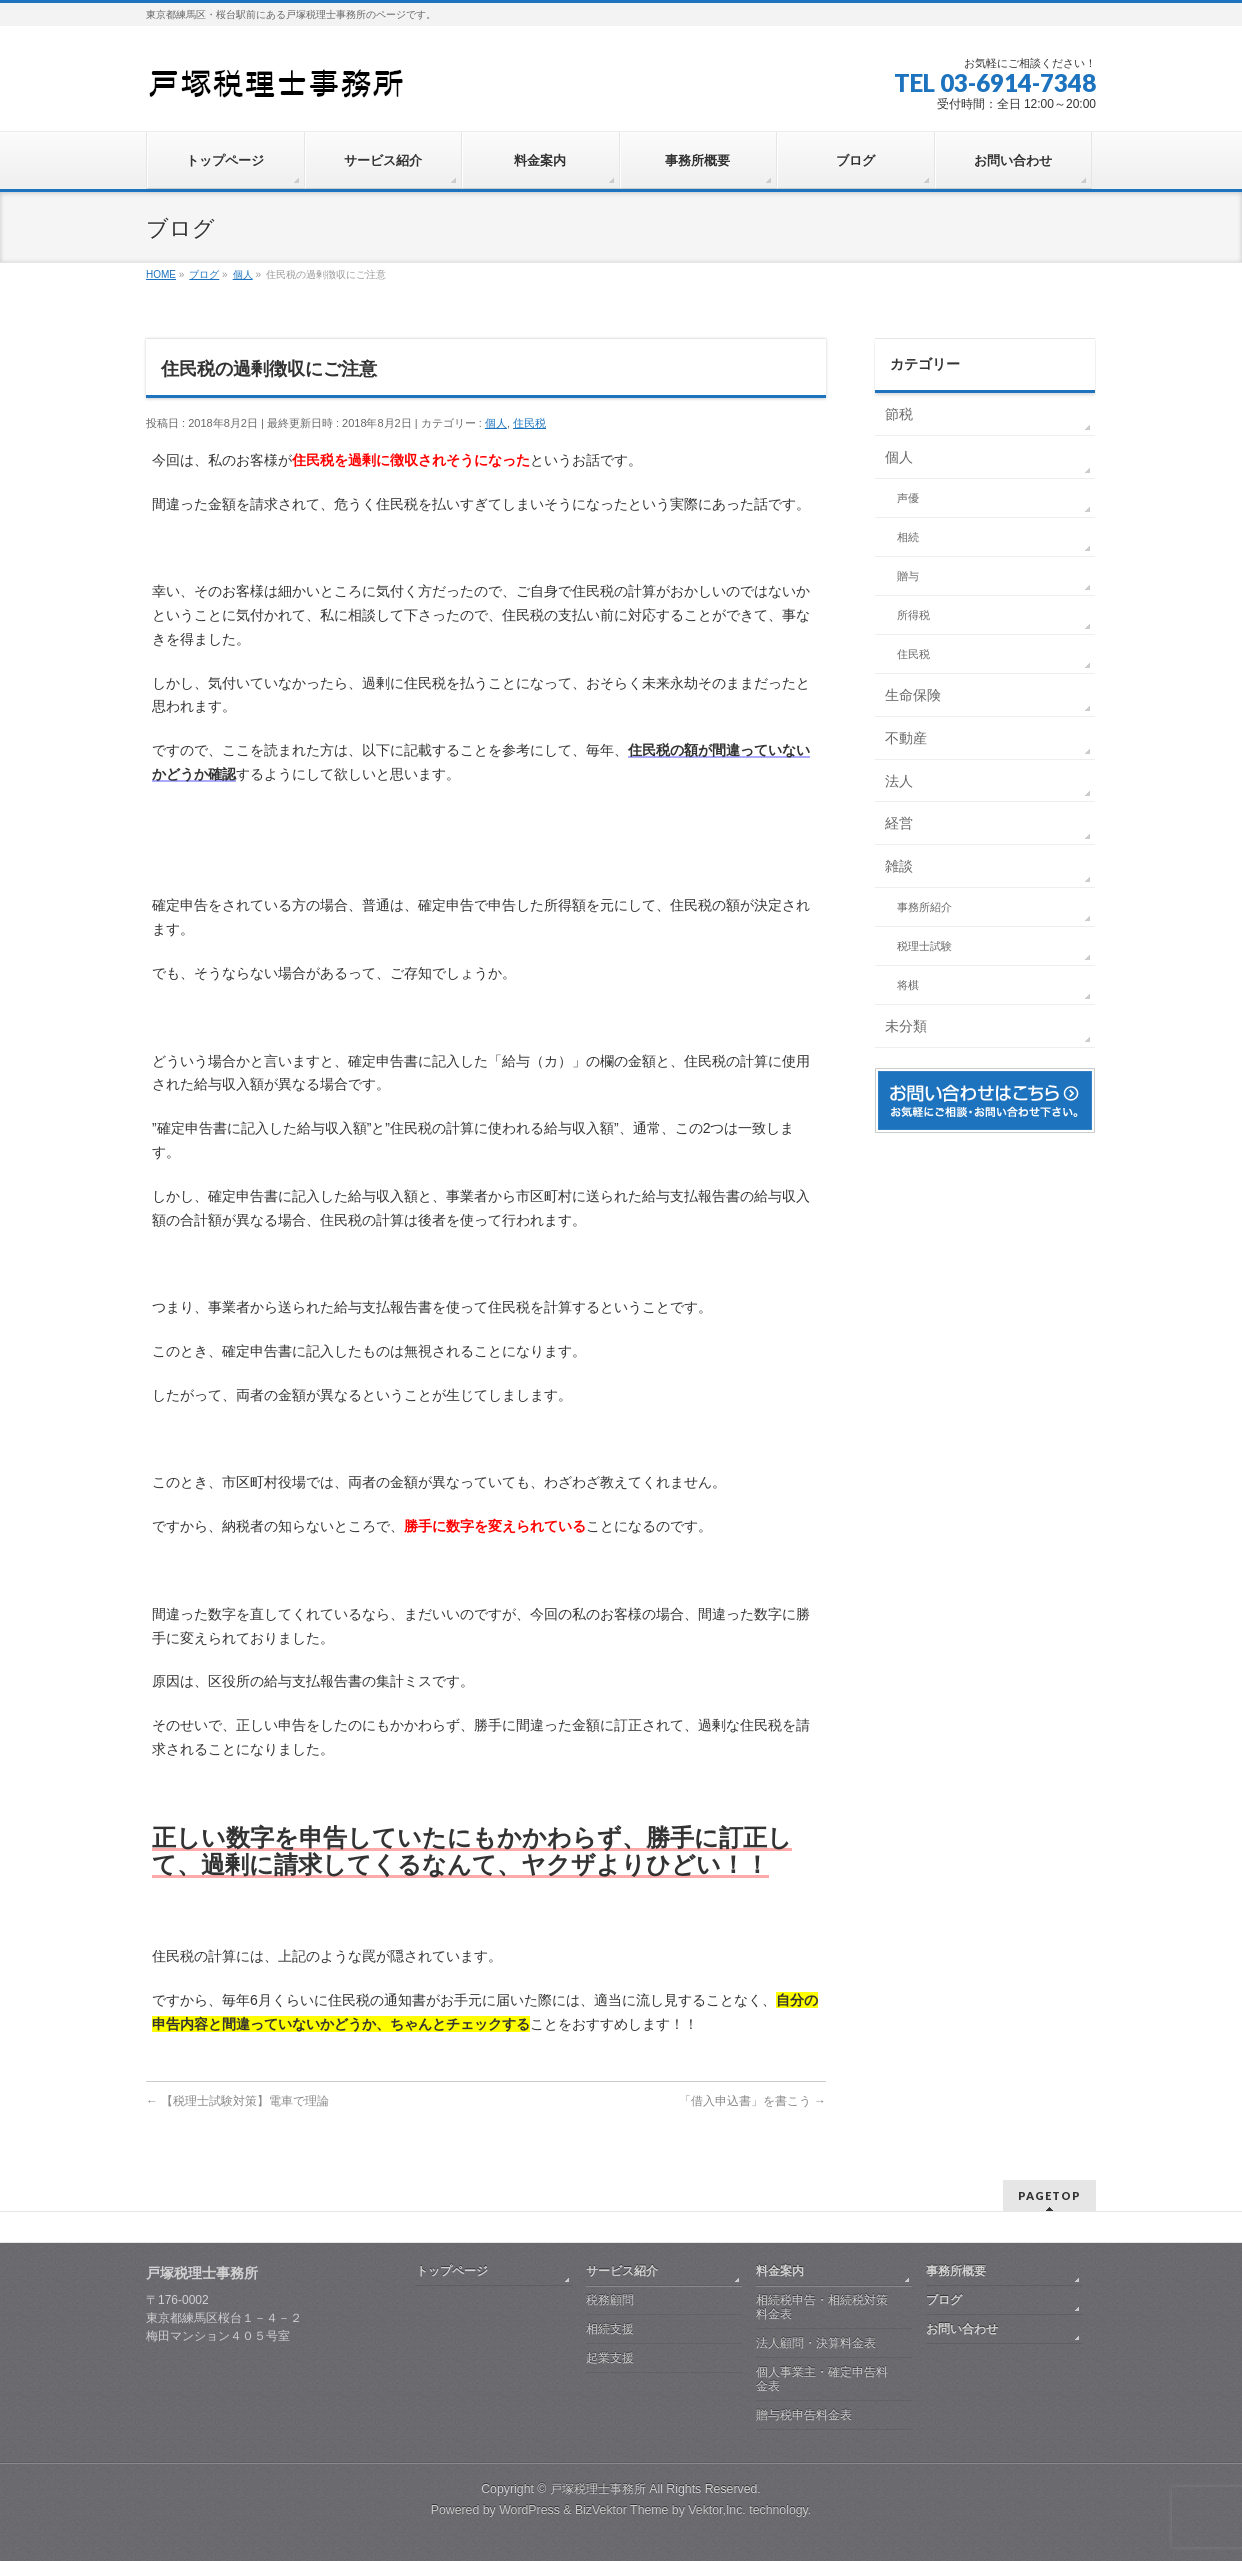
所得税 (913, 615)
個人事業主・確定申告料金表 (822, 2379)
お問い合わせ (962, 2329)
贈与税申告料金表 (804, 2415)
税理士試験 (924, 946)
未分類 (906, 1026)
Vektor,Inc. (717, 2510)
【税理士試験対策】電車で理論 (237, 2101)
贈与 (908, 576)
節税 (899, 414)
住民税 (529, 423)
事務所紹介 (924, 907)
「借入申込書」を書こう (752, 2101)
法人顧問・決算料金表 (816, 2343)
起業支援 (610, 2358)
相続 (908, 537)
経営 (899, 823)
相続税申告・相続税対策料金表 (822, 2307)
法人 (899, 781)
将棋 (908, 985)
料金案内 (780, 2271)
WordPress (529, 2510)
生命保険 (913, 695)
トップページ (452, 2271)
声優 (908, 498)
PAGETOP (1049, 2195)
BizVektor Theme (622, 2510)
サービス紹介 (622, 2271)
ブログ (944, 2300)
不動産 (906, 738)
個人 (496, 423)
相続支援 (610, 2329)
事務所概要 (956, 2271)
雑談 (899, 866)
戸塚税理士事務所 (598, 2489)
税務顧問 (610, 2300)
